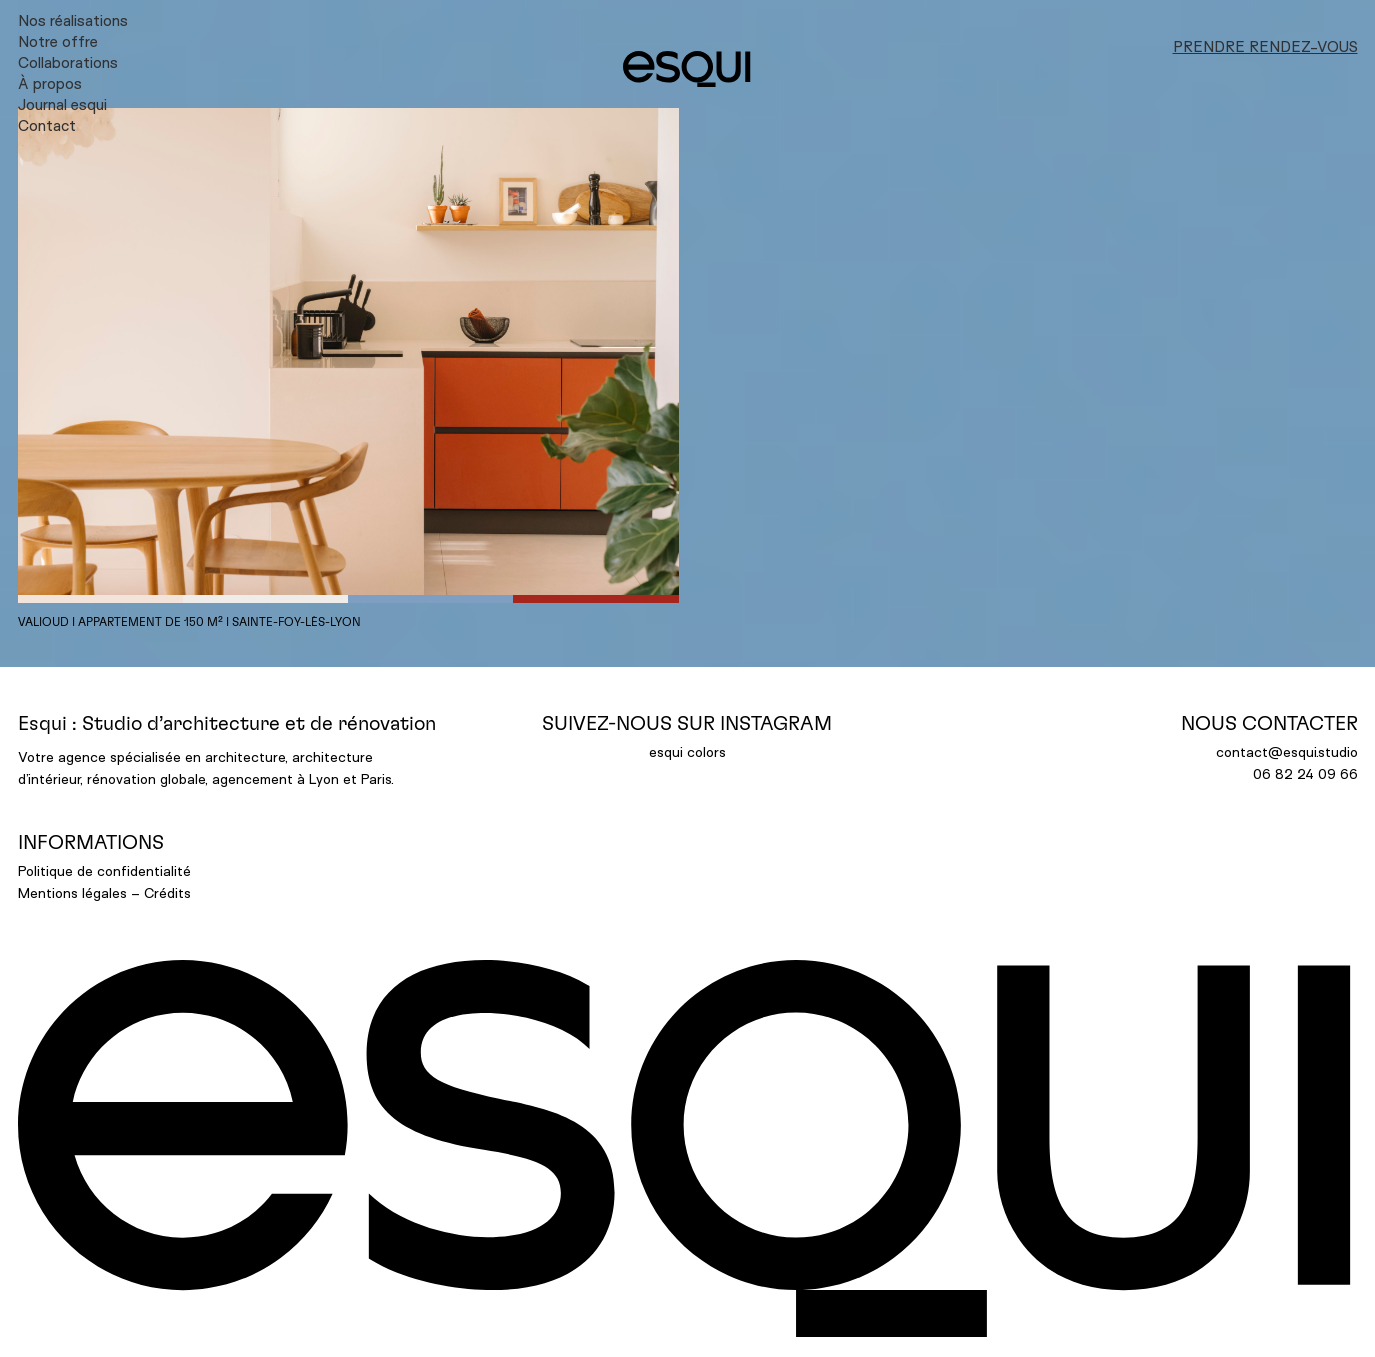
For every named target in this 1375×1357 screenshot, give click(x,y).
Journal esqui (62, 105)
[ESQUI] (687, 69)
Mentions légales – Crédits (104, 892)
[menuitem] (297, 20)
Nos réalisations (73, 21)
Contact (47, 126)
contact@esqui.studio (1287, 751)
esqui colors (687, 751)
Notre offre (58, 42)
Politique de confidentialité (104, 870)
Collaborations (68, 63)
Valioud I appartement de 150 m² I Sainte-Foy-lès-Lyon (189, 622)
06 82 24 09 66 (1305, 773)
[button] (348, 355)
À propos (50, 84)
